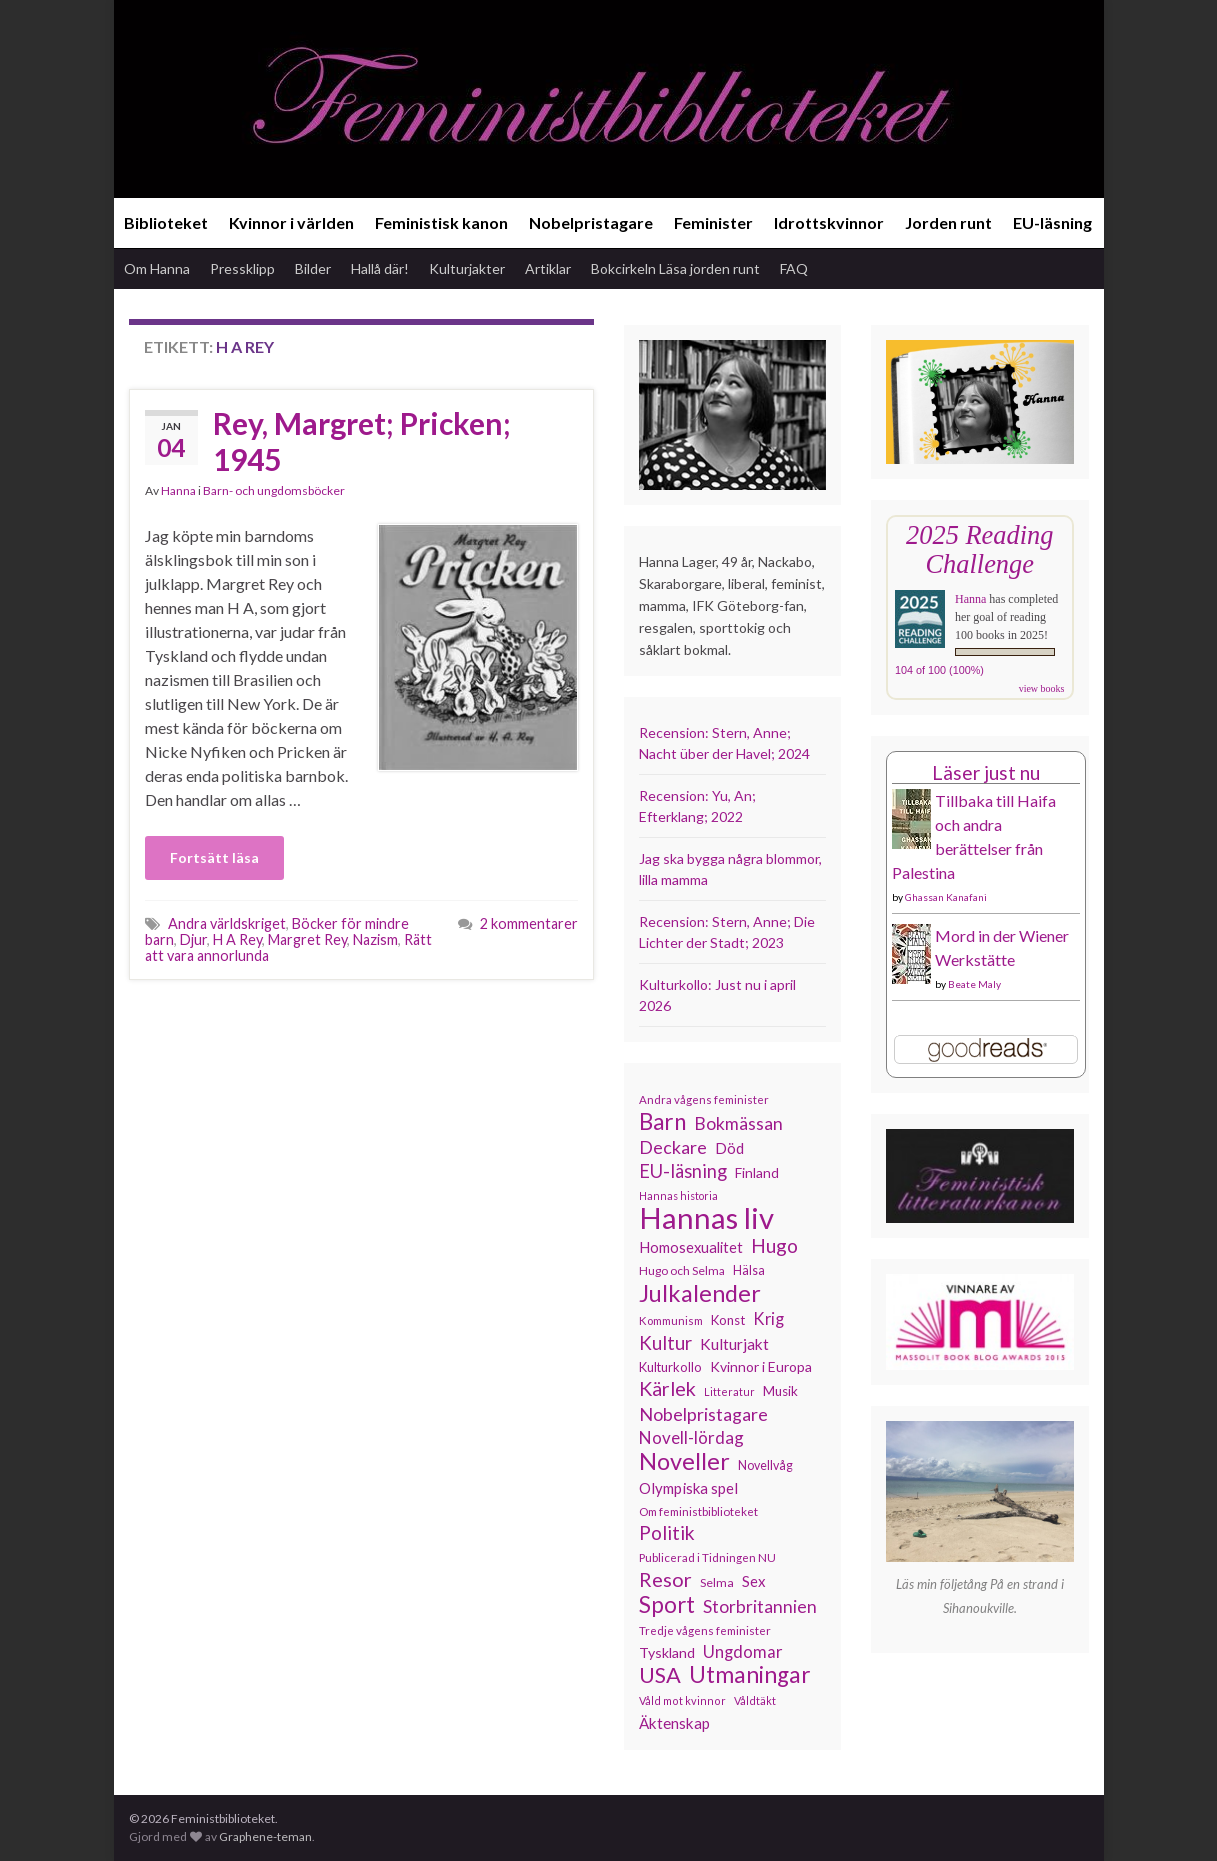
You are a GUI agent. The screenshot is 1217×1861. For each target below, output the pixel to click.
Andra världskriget (227, 923)
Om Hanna (157, 268)
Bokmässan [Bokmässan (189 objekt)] (738, 1123)
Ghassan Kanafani (946, 897)
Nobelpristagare (591, 222)
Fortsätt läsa (214, 857)
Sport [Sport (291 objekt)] (667, 1605)
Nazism (375, 939)
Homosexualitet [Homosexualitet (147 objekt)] (691, 1247)
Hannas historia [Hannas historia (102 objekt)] (678, 1195)
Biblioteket (166, 222)
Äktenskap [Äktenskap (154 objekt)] (674, 1723)
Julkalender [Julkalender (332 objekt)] (700, 1293)
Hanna (178, 490)
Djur (193, 939)
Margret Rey (307, 939)
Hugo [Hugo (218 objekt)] (774, 1246)
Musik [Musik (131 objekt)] (780, 1391)
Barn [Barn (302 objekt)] (662, 1122)
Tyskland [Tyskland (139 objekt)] (667, 1652)
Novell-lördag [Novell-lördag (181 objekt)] (691, 1437)
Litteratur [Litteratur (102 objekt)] (729, 1391)
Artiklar (548, 268)
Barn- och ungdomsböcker (274, 490)
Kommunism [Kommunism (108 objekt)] (671, 1320)
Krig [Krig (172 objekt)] (768, 1319)
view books (1042, 688)
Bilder (313, 268)
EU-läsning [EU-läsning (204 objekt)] (683, 1171)
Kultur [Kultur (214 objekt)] (665, 1343)
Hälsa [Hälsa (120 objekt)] (749, 1270)
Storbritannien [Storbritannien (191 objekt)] (760, 1606)
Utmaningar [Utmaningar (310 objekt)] (750, 1675)
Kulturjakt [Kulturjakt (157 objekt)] (734, 1344)
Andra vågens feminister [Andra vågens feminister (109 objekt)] (704, 1099)
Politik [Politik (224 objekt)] (667, 1533)
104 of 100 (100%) (939, 670)
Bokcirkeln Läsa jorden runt (675, 268)
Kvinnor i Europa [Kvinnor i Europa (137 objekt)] (761, 1366)
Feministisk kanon (441, 222)
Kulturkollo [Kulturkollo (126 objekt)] (670, 1367)
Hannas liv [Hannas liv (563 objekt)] (706, 1218)
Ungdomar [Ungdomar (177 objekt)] (743, 1651)
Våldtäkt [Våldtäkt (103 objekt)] (755, 1700)
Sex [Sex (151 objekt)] (754, 1581)
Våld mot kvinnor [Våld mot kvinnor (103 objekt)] (682, 1700)
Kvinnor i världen (291, 222)
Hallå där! (380, 268)
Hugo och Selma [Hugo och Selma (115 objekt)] (682, 1270)
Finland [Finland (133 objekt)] (757, 1172)
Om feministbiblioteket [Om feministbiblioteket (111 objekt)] (698, 1511)
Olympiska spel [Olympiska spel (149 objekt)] (688, 1488)
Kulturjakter (467, 268)
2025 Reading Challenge (979, 549)
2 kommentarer (529, 923)
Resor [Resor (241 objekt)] (665, 1579)
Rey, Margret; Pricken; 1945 (362, 441)
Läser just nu (986, 772)
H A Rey (237, 939)
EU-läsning (1052, 222)
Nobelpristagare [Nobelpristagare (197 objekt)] (703, 1414)
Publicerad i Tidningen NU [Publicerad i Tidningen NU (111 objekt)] (707, 1557)
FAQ (794, 268)
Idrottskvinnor (829, 222)
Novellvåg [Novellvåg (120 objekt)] (765, 1465)
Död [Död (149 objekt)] (729, 1148)
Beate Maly (974, 984)
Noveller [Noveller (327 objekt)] (684, 1461)
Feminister (713, 222)
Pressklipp (242, 268)
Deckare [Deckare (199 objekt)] (673, 1147)
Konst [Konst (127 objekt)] (728, 1320)
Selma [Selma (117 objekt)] (717, 1582)
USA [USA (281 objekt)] (660, 1675)
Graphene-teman (265, 1836)
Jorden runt (948, 222)
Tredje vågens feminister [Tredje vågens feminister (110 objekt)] (705, 1630)
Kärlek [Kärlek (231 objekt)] (667, 1389)
